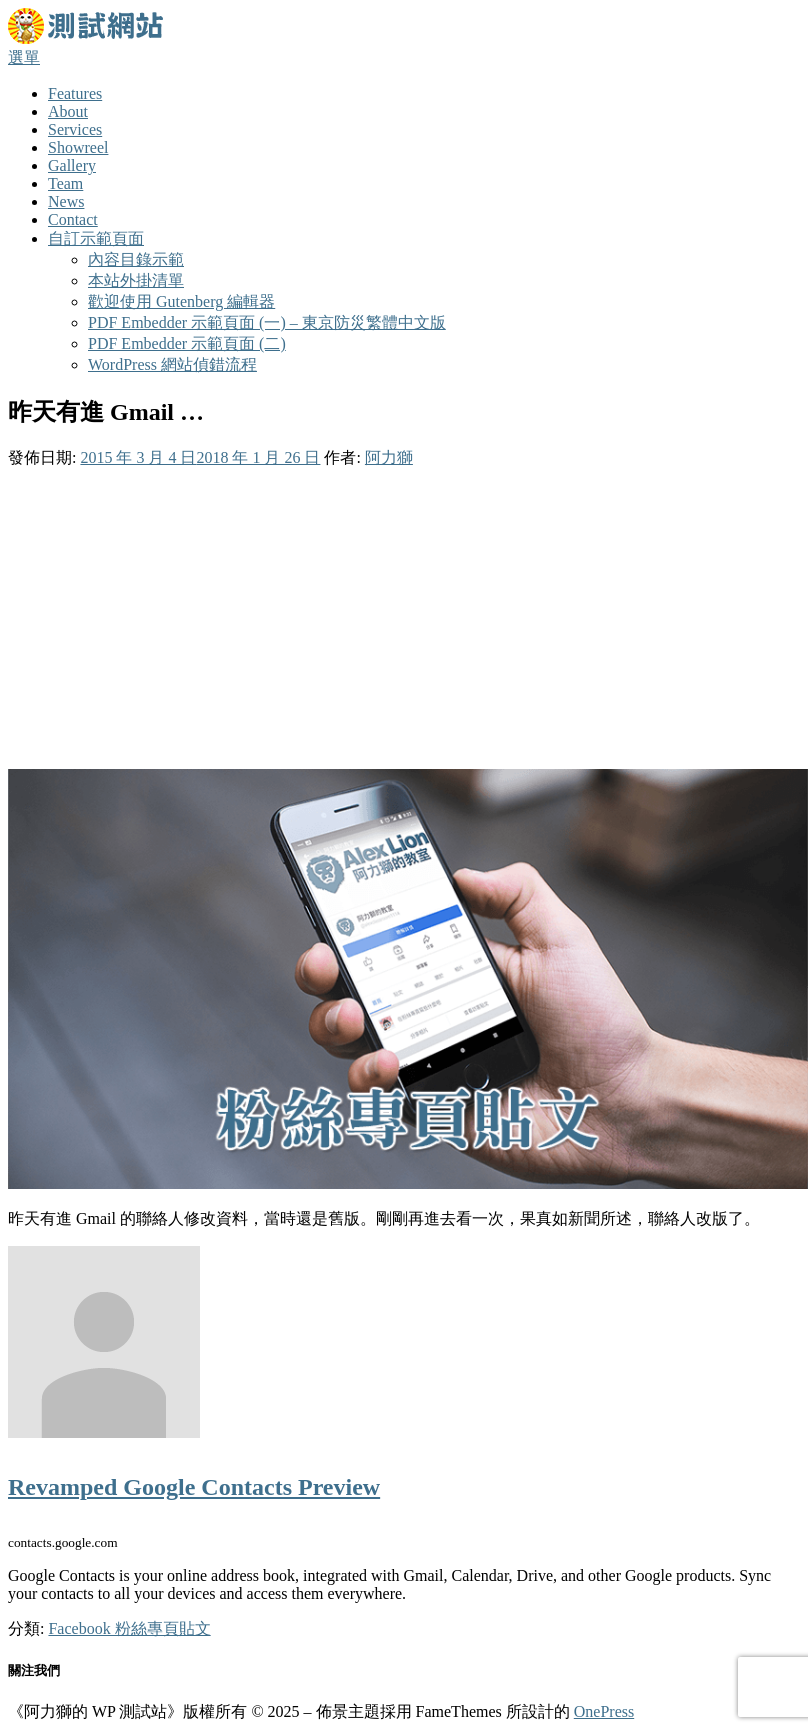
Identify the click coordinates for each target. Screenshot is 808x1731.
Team (65, 183)
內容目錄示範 (136, 259)
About (68, 111)
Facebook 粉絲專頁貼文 (129, 1628)
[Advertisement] (404, 619)
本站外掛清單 (136, 280)
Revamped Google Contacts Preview (194, 1487)
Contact (73, 219)
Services (75, 129)
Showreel (78, 147)
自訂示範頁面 (96, 238)
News (66, 201)
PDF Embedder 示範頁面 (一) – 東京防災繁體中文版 (267, 322)
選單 (24, 57)
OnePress (604, 1711)
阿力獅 (389, 457)
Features (75, 93)
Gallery (72, 165)
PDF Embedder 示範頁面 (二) (187, 343)
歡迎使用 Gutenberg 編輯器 (181, 301)
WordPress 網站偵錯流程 (172, 364)
